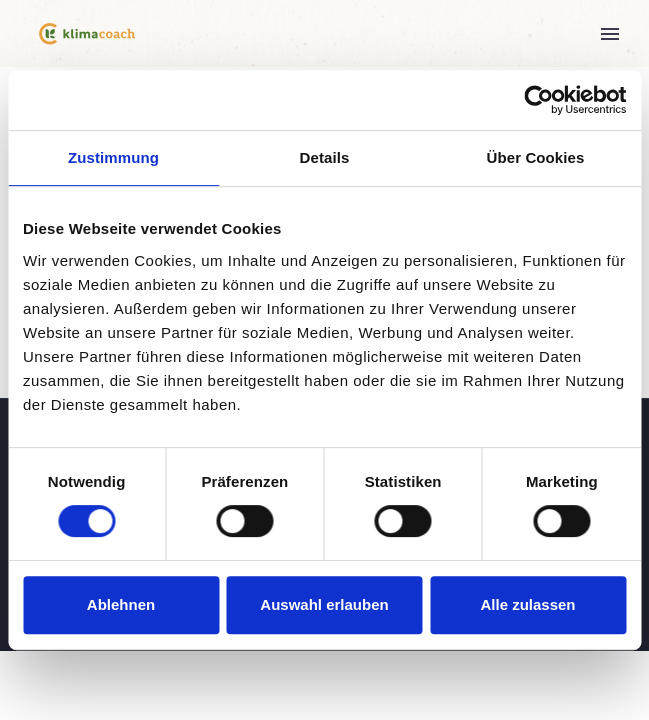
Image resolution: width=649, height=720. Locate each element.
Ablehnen (121, 604)
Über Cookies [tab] (536, 157)
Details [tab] (325, 157)
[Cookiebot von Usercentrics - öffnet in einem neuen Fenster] (538, 100)
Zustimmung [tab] (113, 157)
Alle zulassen (527, 604)
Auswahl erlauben (324, 604)
